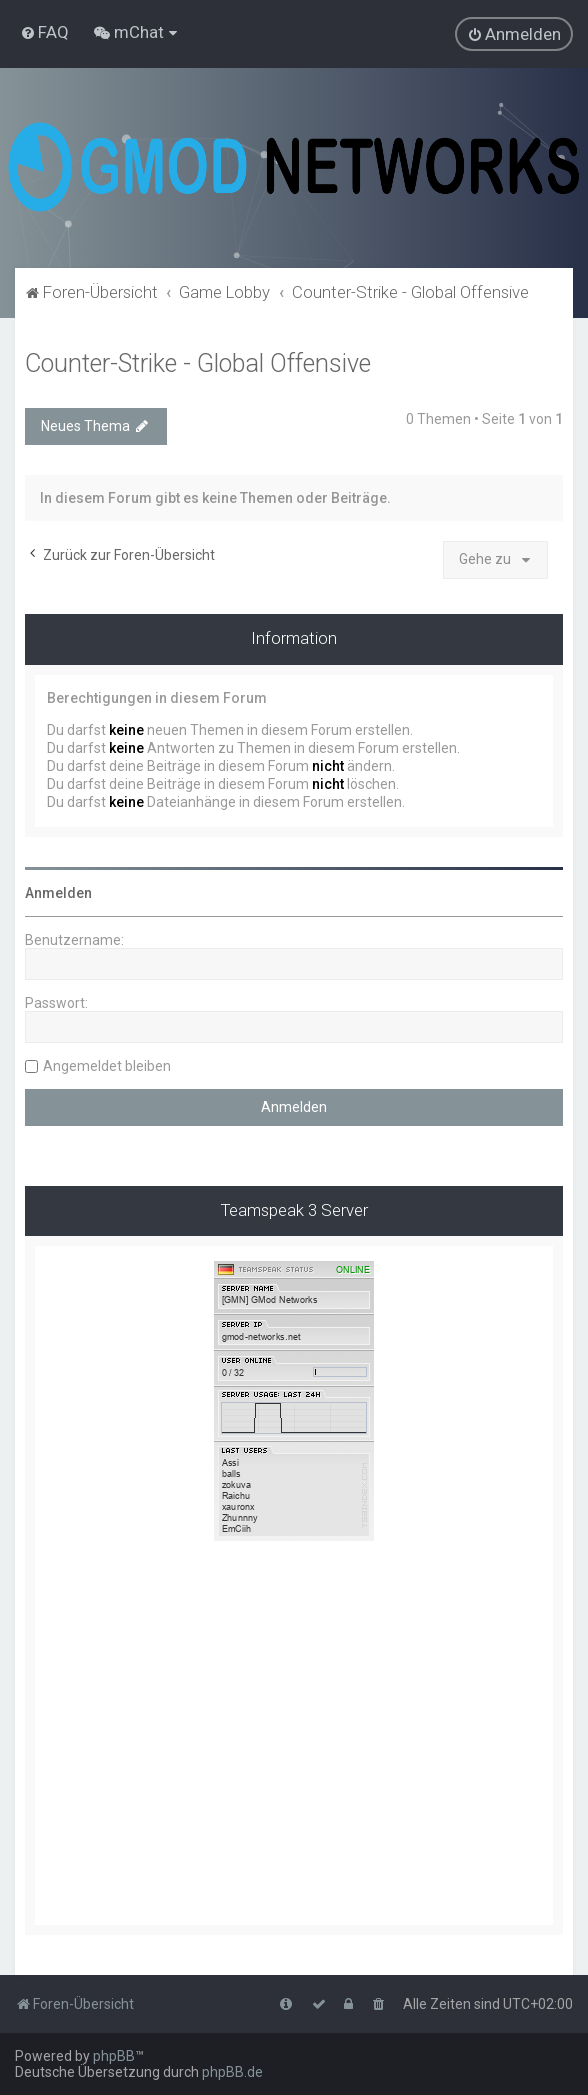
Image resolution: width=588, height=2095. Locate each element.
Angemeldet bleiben (107, 1066)
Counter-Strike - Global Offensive (198, 363)
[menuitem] (44, 32)
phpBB (114, 2056)
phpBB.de (232, 2072)
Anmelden (58, 893)
